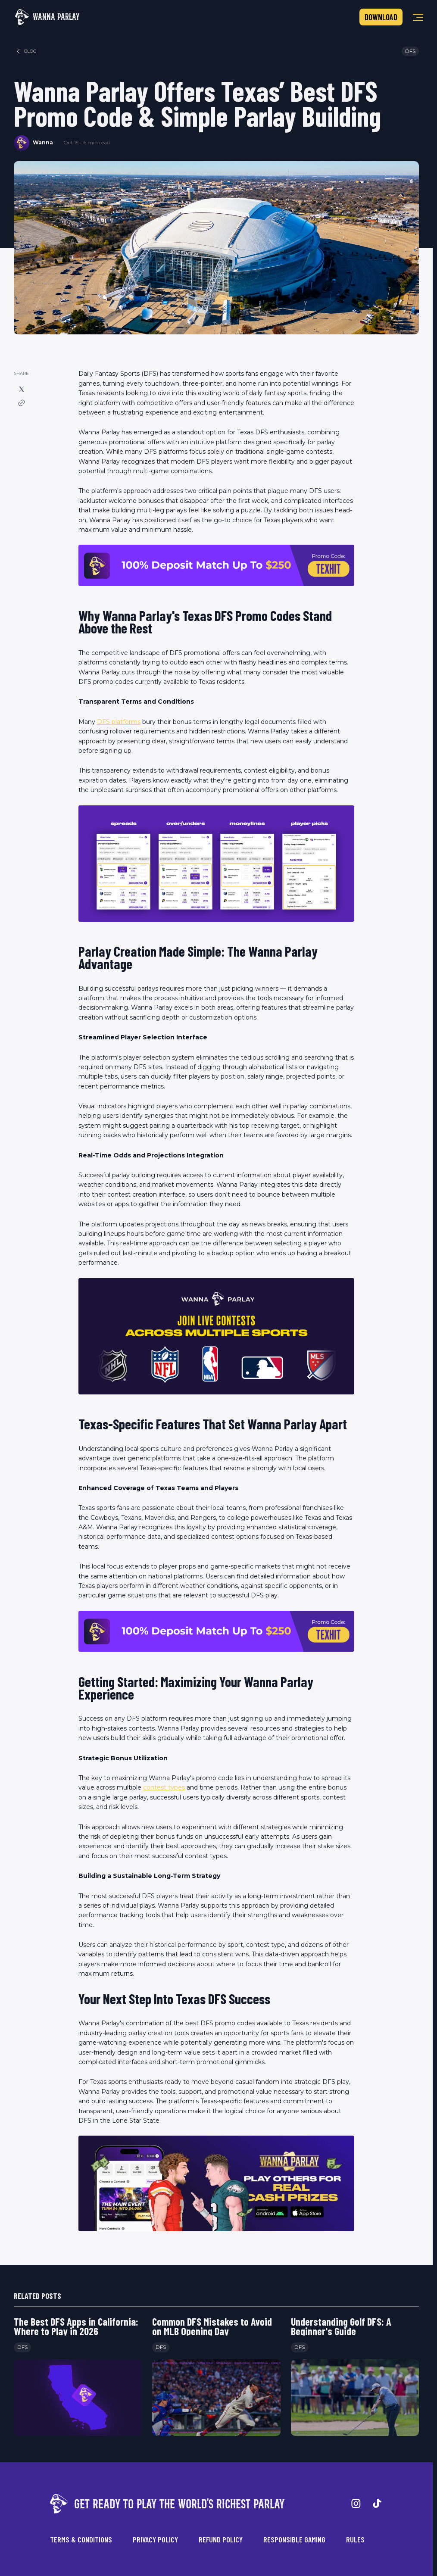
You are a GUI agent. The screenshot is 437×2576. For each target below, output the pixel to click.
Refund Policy (221, 2539)
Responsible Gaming (294, 2539)
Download (381, 17)
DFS (410, 51)
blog (26, 51)
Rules (355, 2539)
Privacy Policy (155, 2539)
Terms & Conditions (81, 2539)
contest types (164, 1787)
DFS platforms (118, 722)
